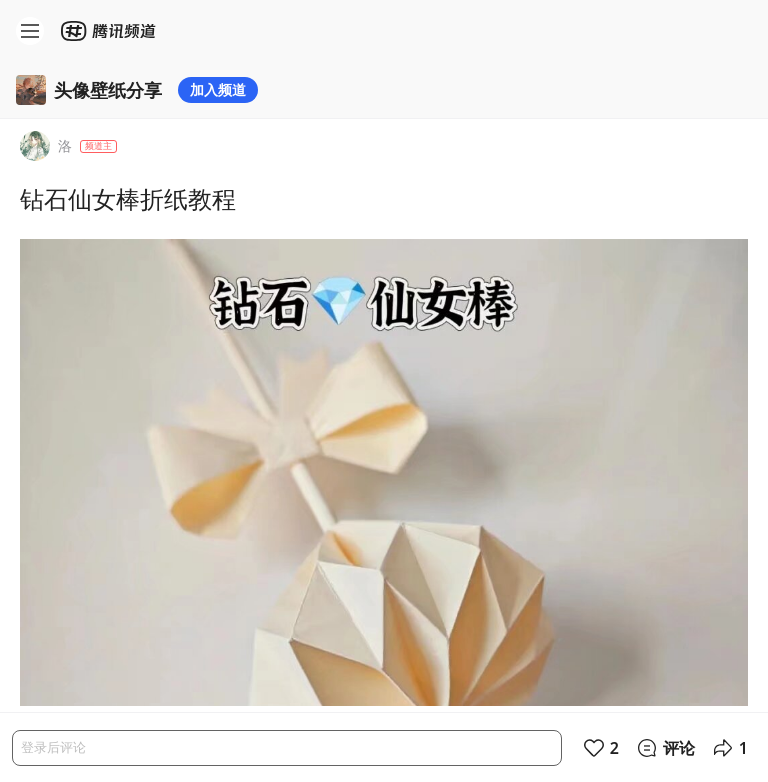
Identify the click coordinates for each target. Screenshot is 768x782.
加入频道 (218, 89)
